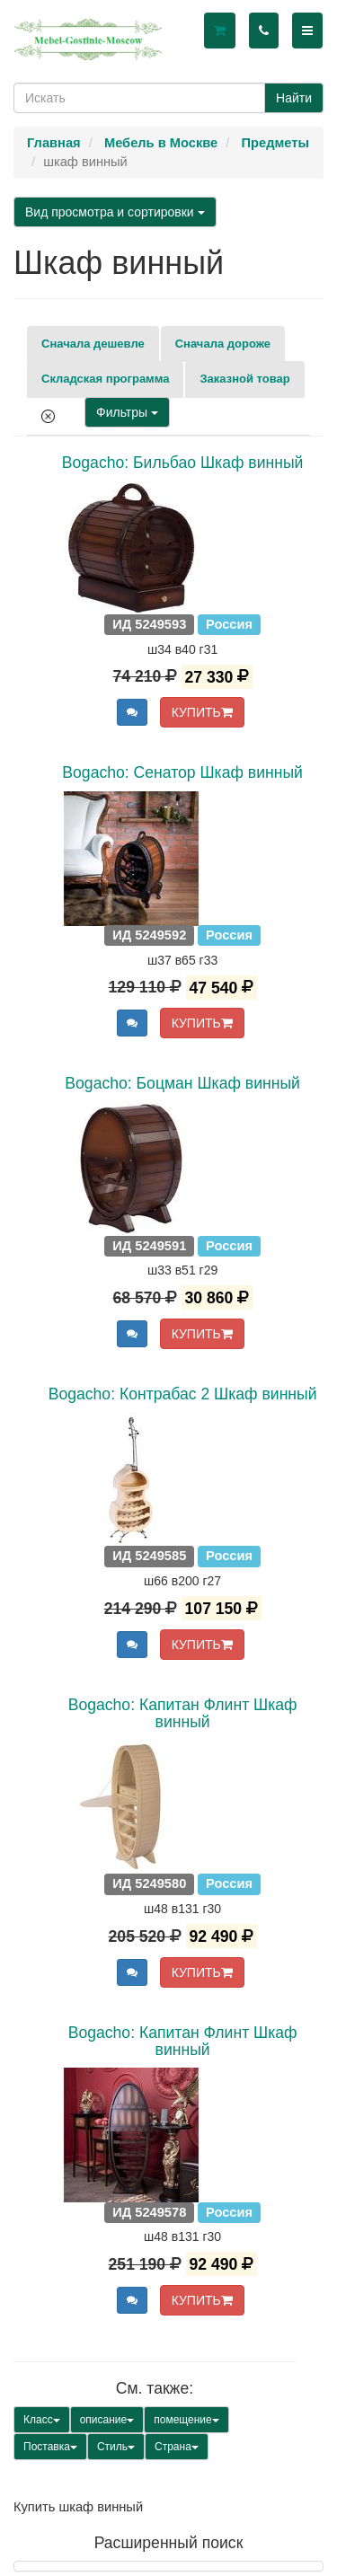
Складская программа (105, 378)
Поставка (50, 2446)
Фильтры (127, 412)
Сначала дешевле (93, 343)
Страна (177, 2446)
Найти (294, 98)
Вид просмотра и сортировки (115, 212)
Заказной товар (244, 378)
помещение (186, 2419)
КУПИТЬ (202, 712)
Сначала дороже (222, 343)
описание (107, 2419)
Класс (41, 2419)
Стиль (116, 2446)
